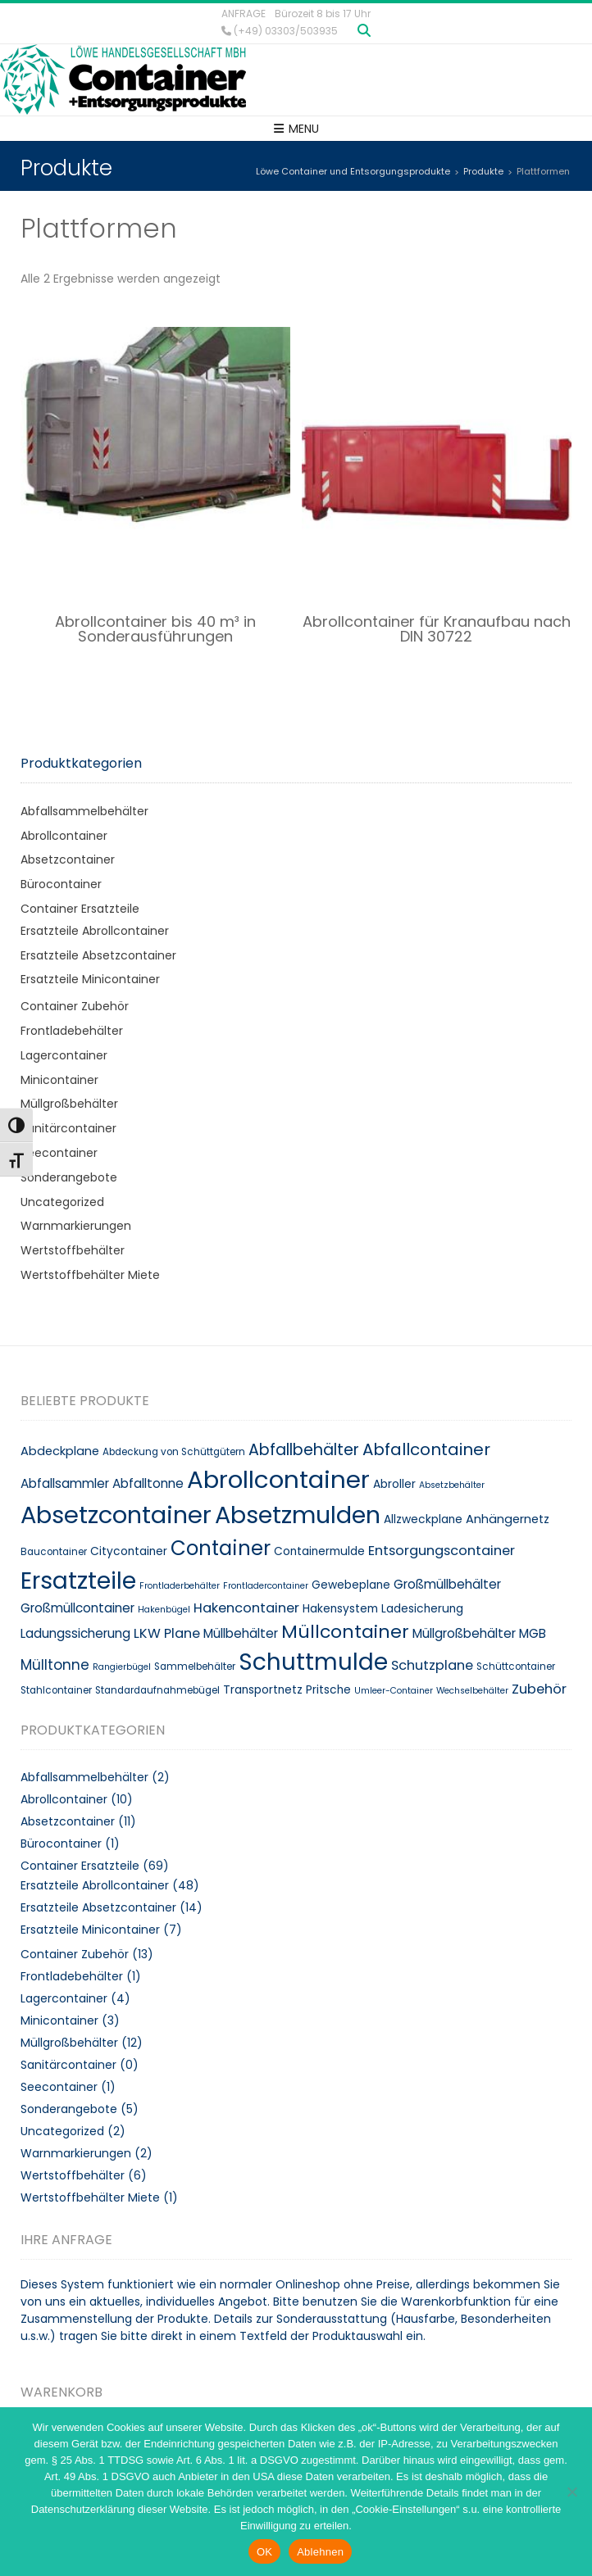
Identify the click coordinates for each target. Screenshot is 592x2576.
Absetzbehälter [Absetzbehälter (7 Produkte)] (452, 1485)
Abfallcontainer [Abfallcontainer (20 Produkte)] (426, 1449)
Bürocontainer (61, 884)
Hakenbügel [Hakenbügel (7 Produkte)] (164, 1609)
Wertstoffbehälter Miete (90, 1275)
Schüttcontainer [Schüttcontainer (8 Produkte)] (515, 1666)
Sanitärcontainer (68, 1128)
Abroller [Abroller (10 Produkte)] (394, 1484)
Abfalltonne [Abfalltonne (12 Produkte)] (148, 1483)
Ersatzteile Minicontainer (90, 979)
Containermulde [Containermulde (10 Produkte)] (319, 1551)
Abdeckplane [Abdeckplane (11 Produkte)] (59, 1451)
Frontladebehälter (71, 1031)
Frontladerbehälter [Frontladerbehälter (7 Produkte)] (179, 1586)
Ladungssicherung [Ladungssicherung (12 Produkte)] (75, 1633)
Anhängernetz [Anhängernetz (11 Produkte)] (507, 1519)
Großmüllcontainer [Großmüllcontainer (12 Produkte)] (77, 1608)
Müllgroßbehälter (69, 1103)
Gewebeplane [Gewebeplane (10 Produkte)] (351, 1585)
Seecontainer (59, 1153)
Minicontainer (59, 1080)
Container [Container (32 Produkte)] (221, 1548)
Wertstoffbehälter (72, 1250)
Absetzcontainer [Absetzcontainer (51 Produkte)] (116, 1515)
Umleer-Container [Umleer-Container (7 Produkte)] (393, 1691)
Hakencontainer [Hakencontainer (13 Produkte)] (246, 1608)
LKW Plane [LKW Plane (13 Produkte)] (167, 1633)
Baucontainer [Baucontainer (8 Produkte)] (53, 1551)
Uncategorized (62, 1202)
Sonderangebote (68, 1177)
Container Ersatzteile (79, 908)
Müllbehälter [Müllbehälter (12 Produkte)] (240, 1633)
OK (264, 2552)
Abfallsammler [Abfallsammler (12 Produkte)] (64, 1483)
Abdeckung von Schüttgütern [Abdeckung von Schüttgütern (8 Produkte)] (173, 1451)
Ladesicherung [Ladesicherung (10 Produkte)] (422, 1609)
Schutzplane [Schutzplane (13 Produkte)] (432, 1665)
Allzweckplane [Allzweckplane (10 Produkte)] (423, 1519)
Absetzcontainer (67, 859)
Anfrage (243, 13)
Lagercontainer (63, 1055)
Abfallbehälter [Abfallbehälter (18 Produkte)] (303, 1450)
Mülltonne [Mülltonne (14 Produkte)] (54, 1665)
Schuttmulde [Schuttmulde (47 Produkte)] (313, 1662)
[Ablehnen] (571, 2491)
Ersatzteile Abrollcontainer (94, 931)
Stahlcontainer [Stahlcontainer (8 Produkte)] (56, 1690)
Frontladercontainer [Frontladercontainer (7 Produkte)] (265, 1586)
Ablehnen (320, 2552)
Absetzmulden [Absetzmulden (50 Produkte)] (297, 1515)
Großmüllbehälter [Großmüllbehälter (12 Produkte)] (447, 1584)
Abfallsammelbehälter (84, 811)
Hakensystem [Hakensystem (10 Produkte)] (340, 1609)
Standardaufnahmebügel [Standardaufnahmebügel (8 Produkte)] (157, 1690)
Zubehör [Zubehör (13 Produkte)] (539, 1689)
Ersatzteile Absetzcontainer (98, 955)
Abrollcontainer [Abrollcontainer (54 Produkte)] (278, 1479)
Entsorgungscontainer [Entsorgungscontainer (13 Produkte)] (441, 1550)
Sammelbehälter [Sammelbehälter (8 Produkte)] (194, 1666)
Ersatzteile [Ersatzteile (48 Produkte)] (78, 1580)
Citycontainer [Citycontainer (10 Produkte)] (128, 1551)
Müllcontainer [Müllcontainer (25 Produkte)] (345, 1631)
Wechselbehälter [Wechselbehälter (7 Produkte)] (472, 1691)
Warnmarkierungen (75, 1226)
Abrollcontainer (63, 836)
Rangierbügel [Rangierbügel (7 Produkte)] (122, 1667)
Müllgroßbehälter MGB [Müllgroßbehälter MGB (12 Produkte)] (479, 1633)
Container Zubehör (74, 1006)
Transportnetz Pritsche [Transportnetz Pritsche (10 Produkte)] (287, 1690)
